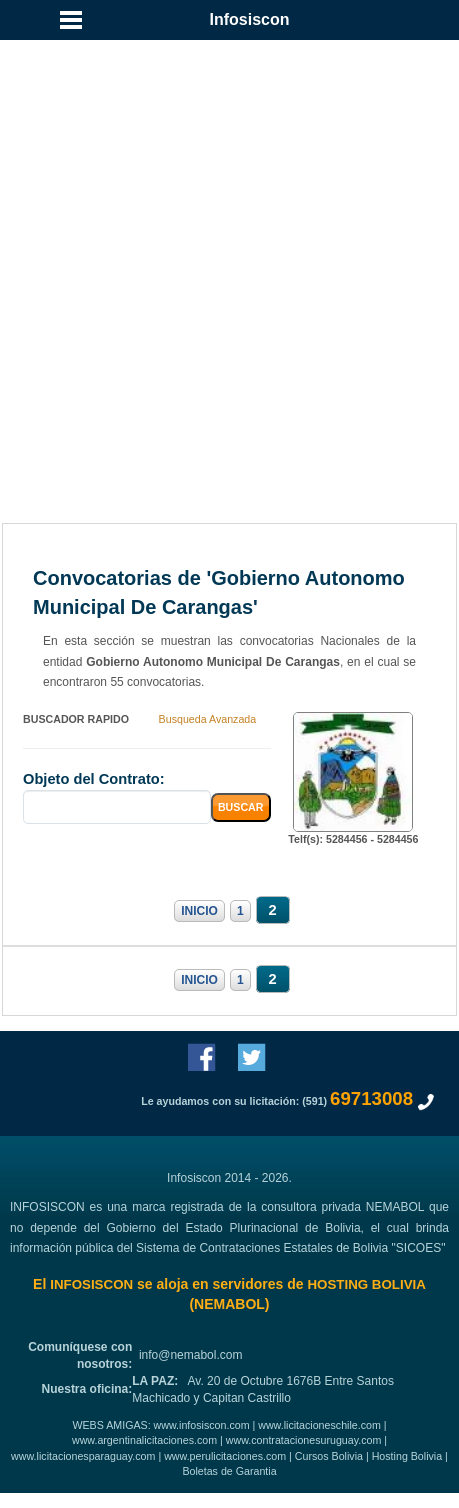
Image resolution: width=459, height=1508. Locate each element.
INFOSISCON (91, 1284)
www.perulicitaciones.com (225, 1456)
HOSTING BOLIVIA (366, 1284)
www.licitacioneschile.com (319, 1425)
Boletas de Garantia (229, 1471)
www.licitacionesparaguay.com (83, 1456)
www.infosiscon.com (202, 1425)
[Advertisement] (229, 259)
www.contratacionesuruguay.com (304, 1440)
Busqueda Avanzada (208, 719)
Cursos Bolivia (329, 1456)
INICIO (199, 911)
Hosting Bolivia (407, 1456)
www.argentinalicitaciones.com (144, 1440)
